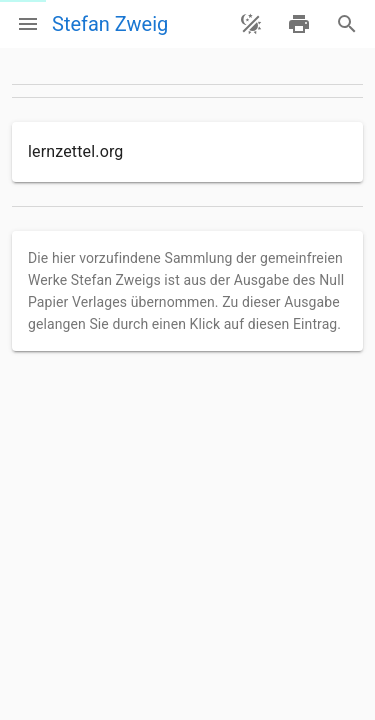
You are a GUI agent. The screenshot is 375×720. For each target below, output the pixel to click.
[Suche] (347, 24)
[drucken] (299, 24)
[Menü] (28, 24)
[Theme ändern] (251, 24)
